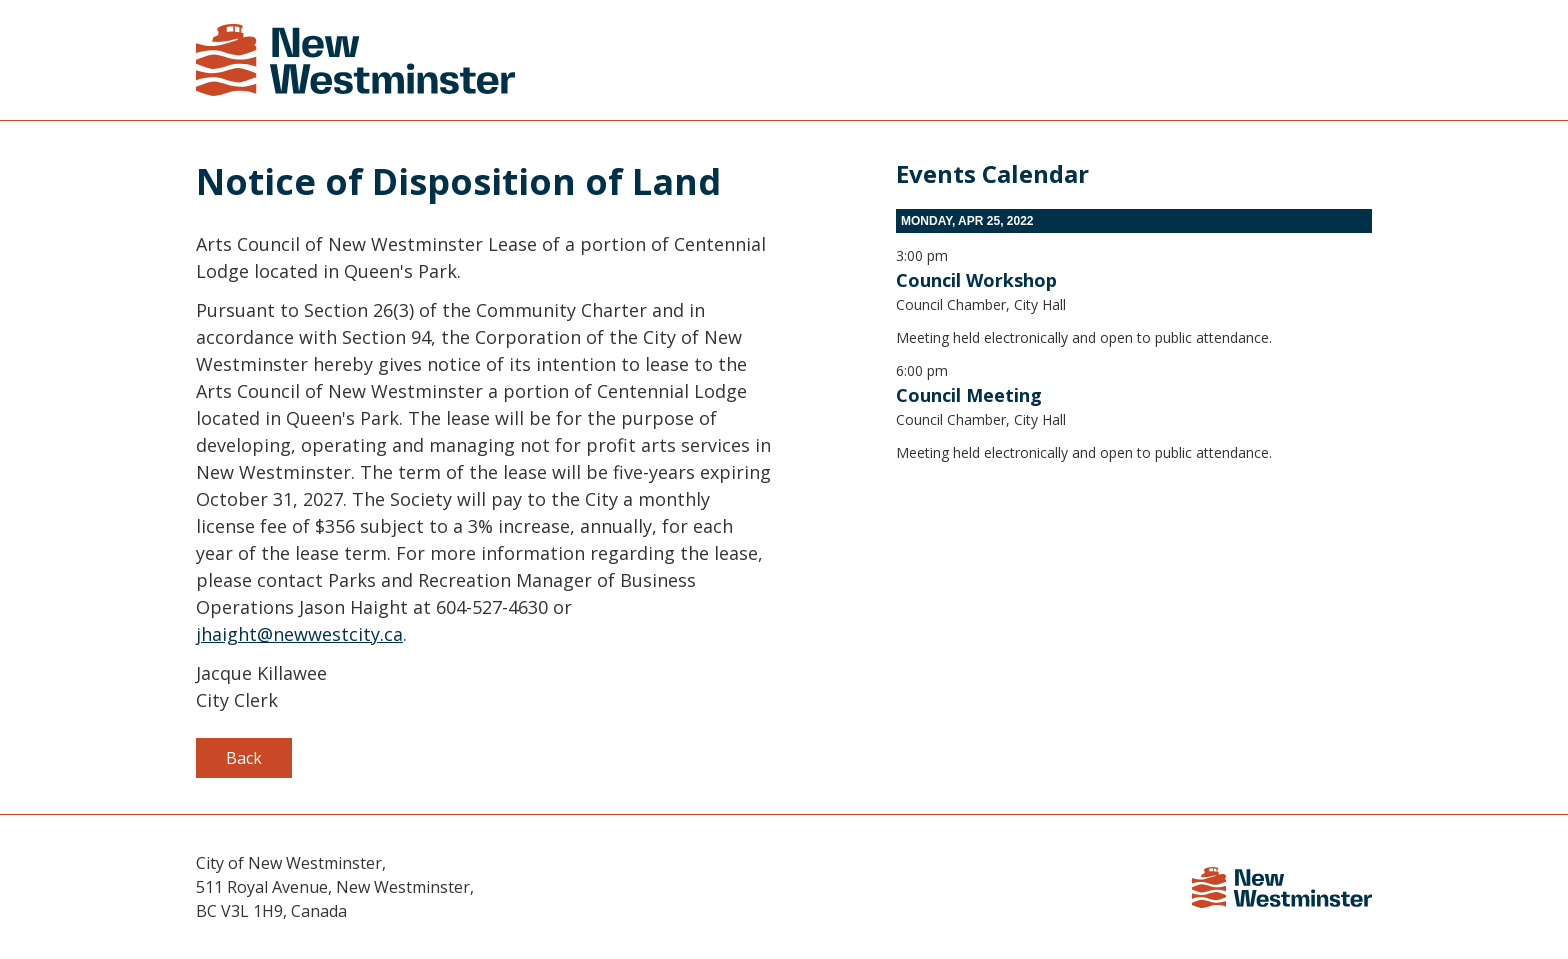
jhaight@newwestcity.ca (299, 634)
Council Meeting (969, 395)
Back (244, 758)
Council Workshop (976, 280)
